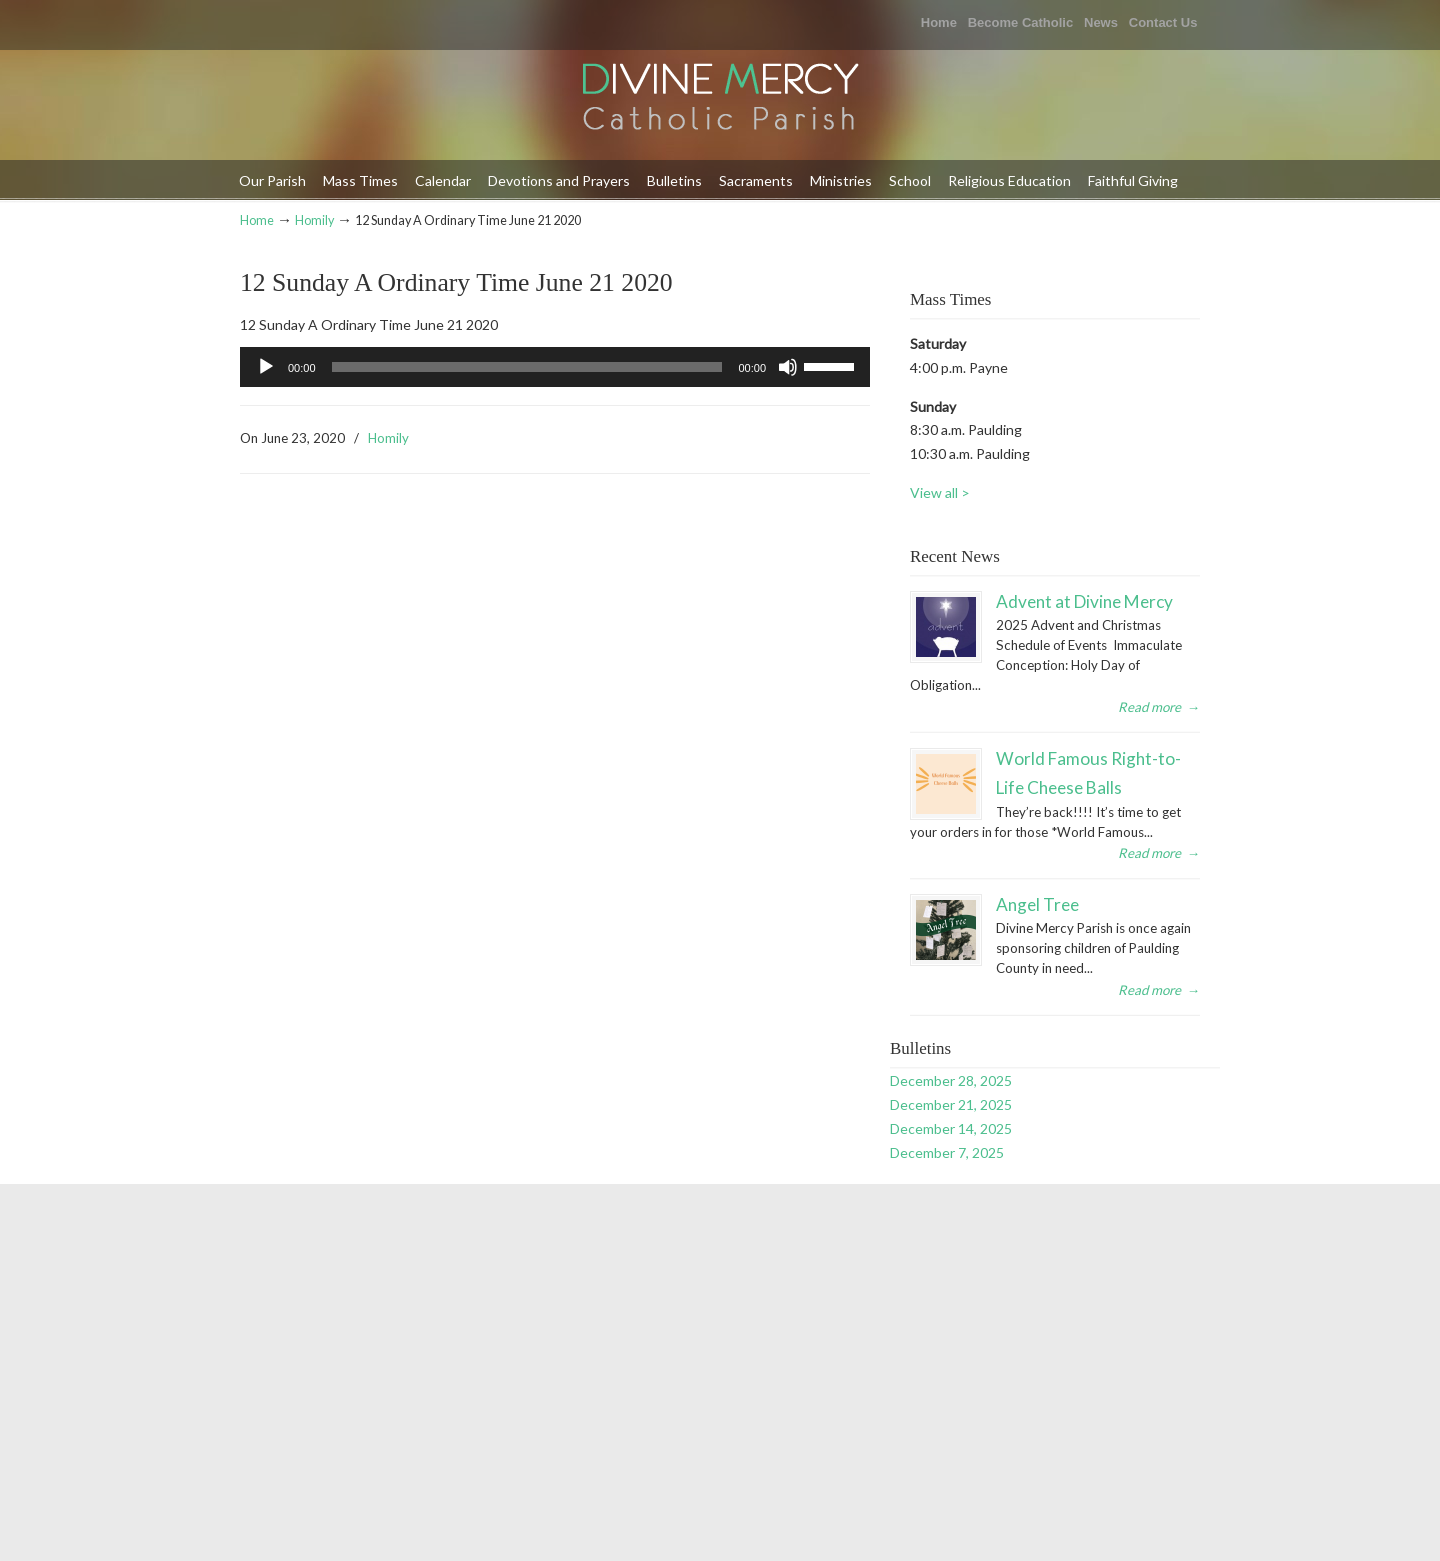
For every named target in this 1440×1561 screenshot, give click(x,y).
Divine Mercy (720, 98)
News (1101, 22)
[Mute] (788, 367)
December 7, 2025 (947, 1152)
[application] (555, 367)
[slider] (527, 367)
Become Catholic (1020, 22)
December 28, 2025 (951, 1080)
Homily (314, 220)
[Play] (266, 367)
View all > (940, 492)
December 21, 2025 (951, 1104)
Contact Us (1163, 22)
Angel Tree (1037, 904)
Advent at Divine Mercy (1084, 601)
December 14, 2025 (951, 1128)
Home (939, 22)
